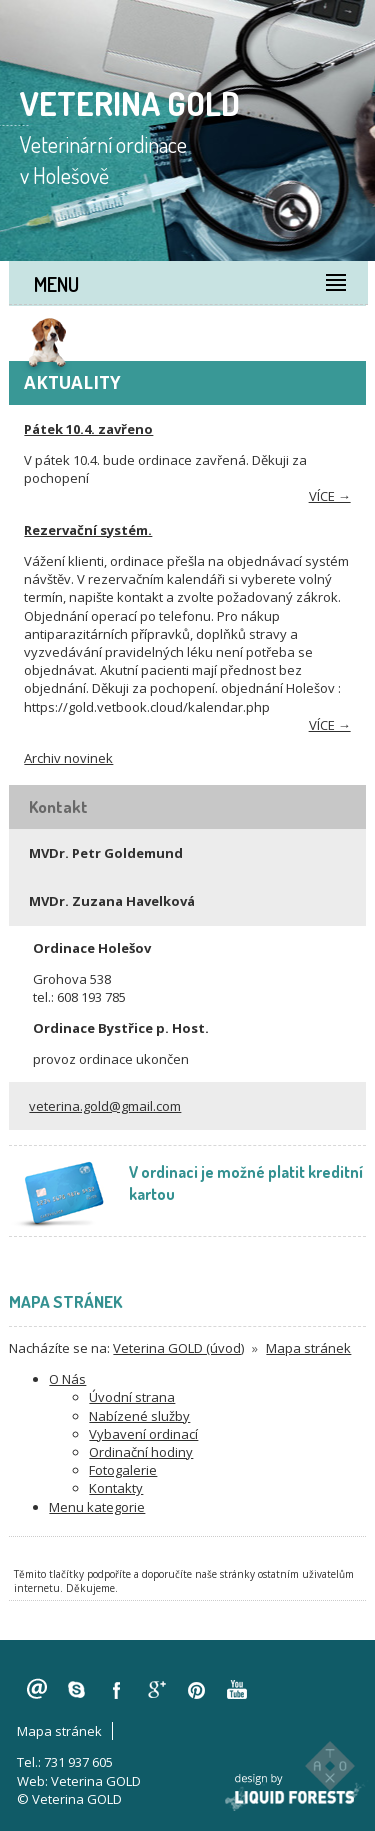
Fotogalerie (123, 1470)
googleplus (157, 1690)
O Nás (67, 1379)
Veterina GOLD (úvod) (178, 1348)
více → (330, 496)
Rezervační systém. (88, 530)
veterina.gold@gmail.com (105, 1106)
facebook (117, 1690)
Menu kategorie (97, 1507)
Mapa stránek (308, 1348)
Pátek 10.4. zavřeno (88, 429)
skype (77, 1690)
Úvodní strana (132, 1397)
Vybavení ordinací (143, 1434)
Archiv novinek (68, 758)
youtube (237, 1690)
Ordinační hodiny (141, 1452)
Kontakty (116, 1488)
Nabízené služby (139, 1416)
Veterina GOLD (96, 1781)
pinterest (197, 1690)
